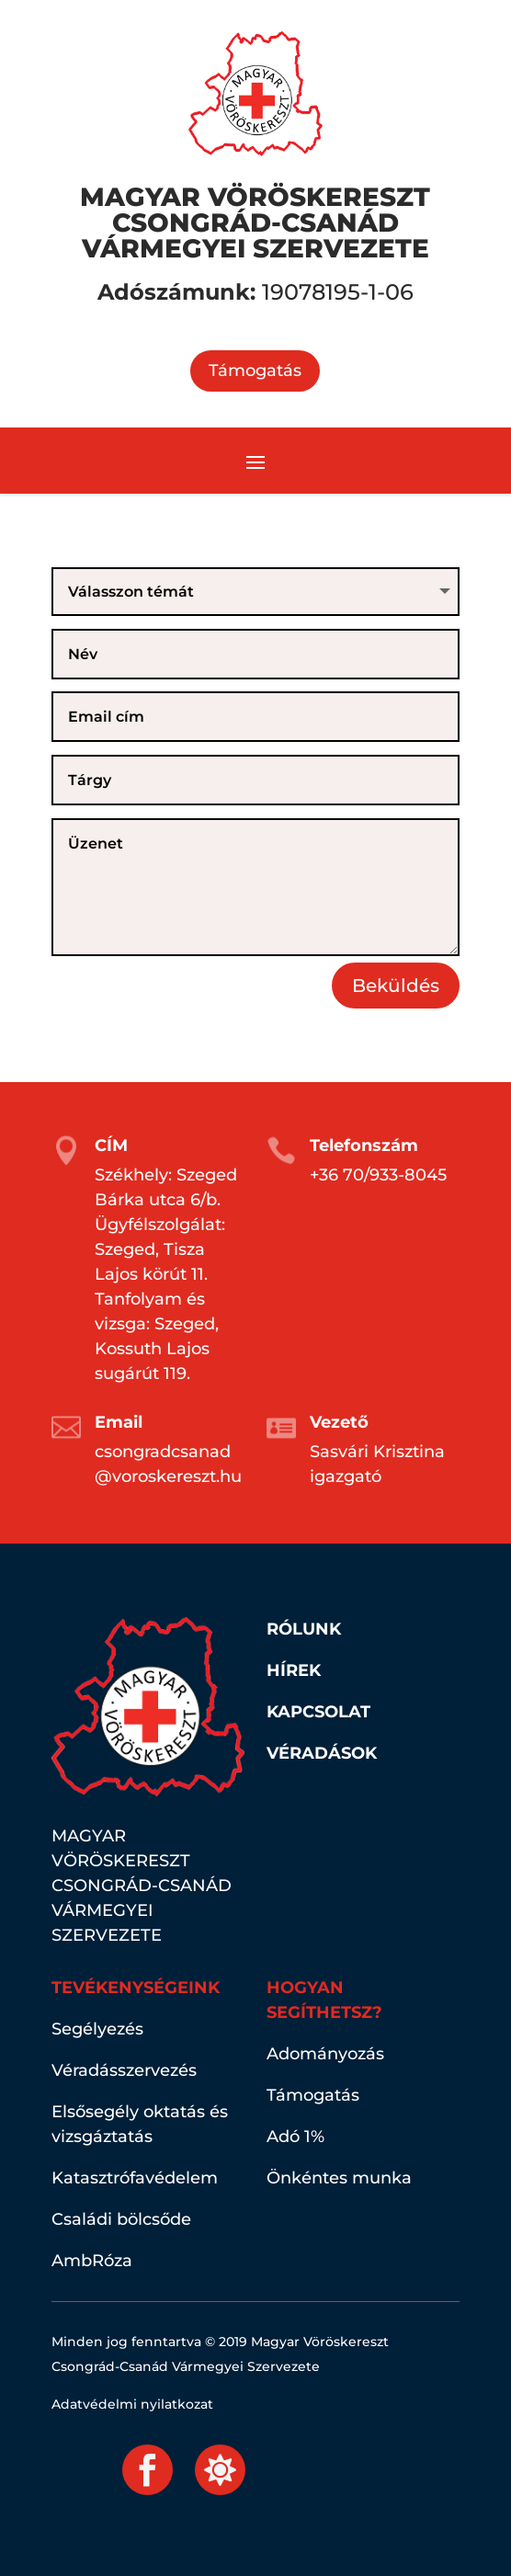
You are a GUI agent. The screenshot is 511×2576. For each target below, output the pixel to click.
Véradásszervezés (124, 2070)
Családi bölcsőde (121, 2219)
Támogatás (255, 370)
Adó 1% (295, 2136)
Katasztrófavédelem (134, 2178)
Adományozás (325, 2054)
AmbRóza (91, 2261)
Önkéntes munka (339, 2178)
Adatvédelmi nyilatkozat (132, 2404)
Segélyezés (97, 2029)
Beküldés (395, 986)
